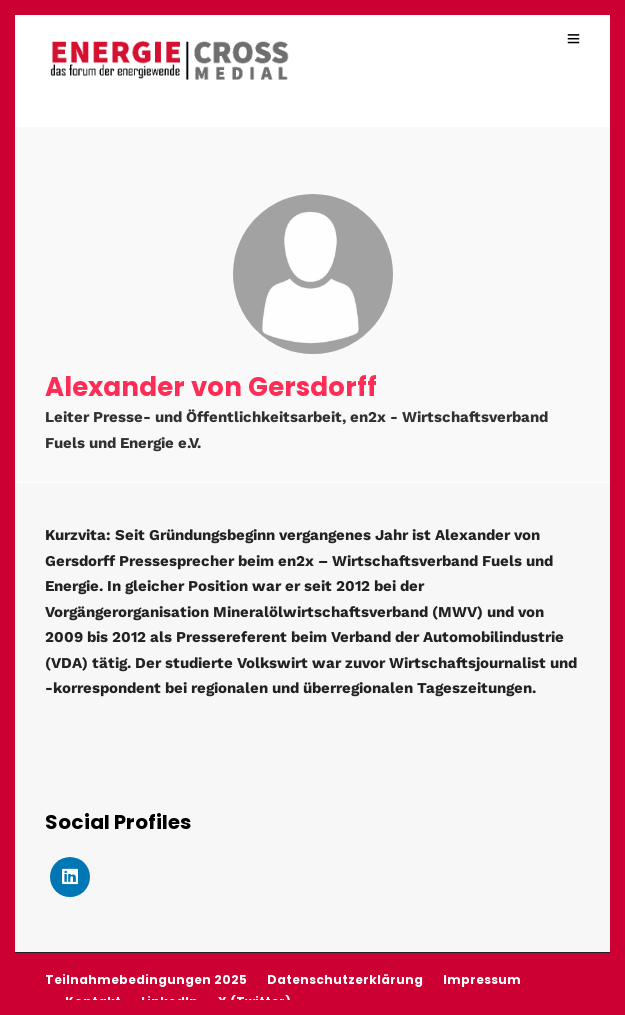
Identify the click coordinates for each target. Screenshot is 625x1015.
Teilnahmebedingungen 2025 (146, 979)
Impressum (482, 979)
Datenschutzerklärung (345, 979)
